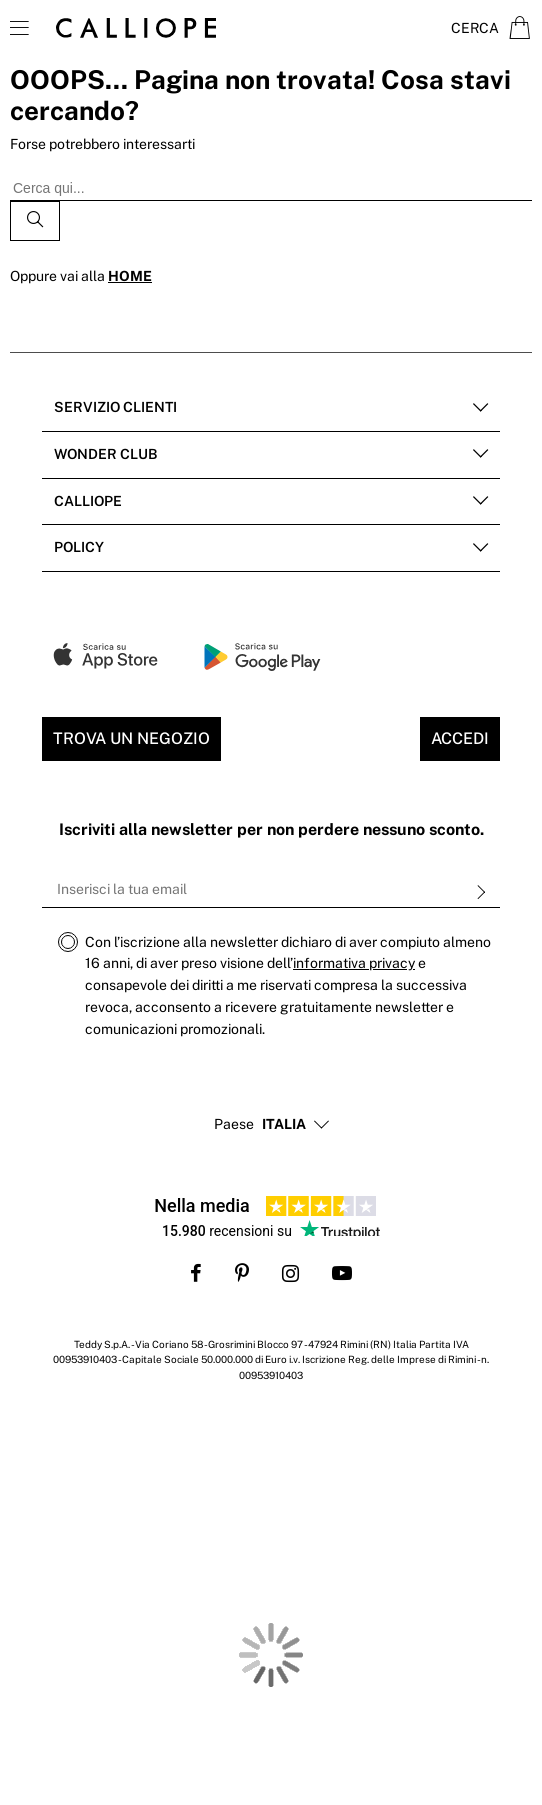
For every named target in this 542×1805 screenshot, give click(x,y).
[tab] (271, 408)
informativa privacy (354, 963)
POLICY (79, 547)
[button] (284, 1125)
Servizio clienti (115, 407)
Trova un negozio (131, 738)
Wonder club (105, 454)
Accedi (460, 738)
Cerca (475, 28)
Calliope (88, 501)
